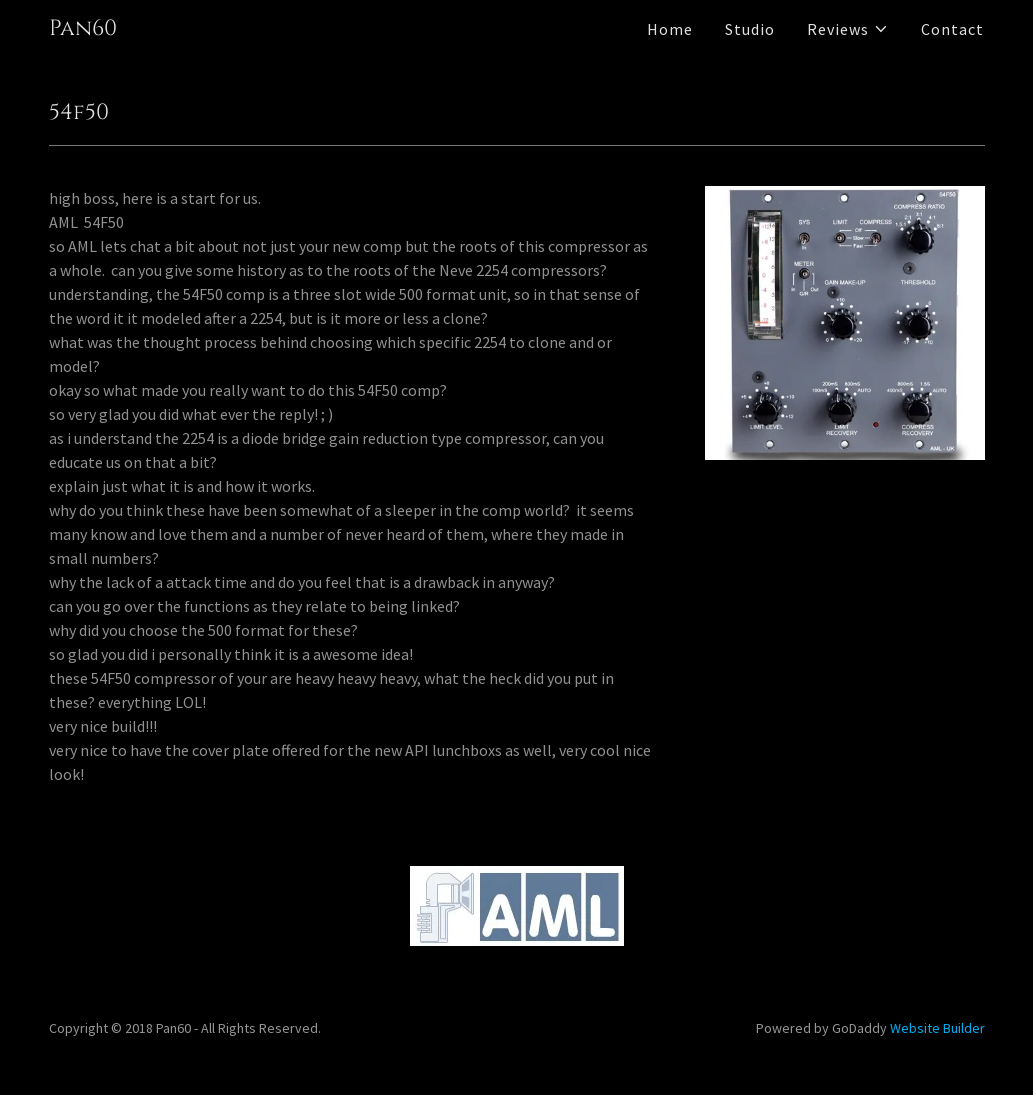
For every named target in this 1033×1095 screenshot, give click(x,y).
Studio (750, 29)
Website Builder (937, 1028)
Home (670, 29)
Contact (952, 29)
